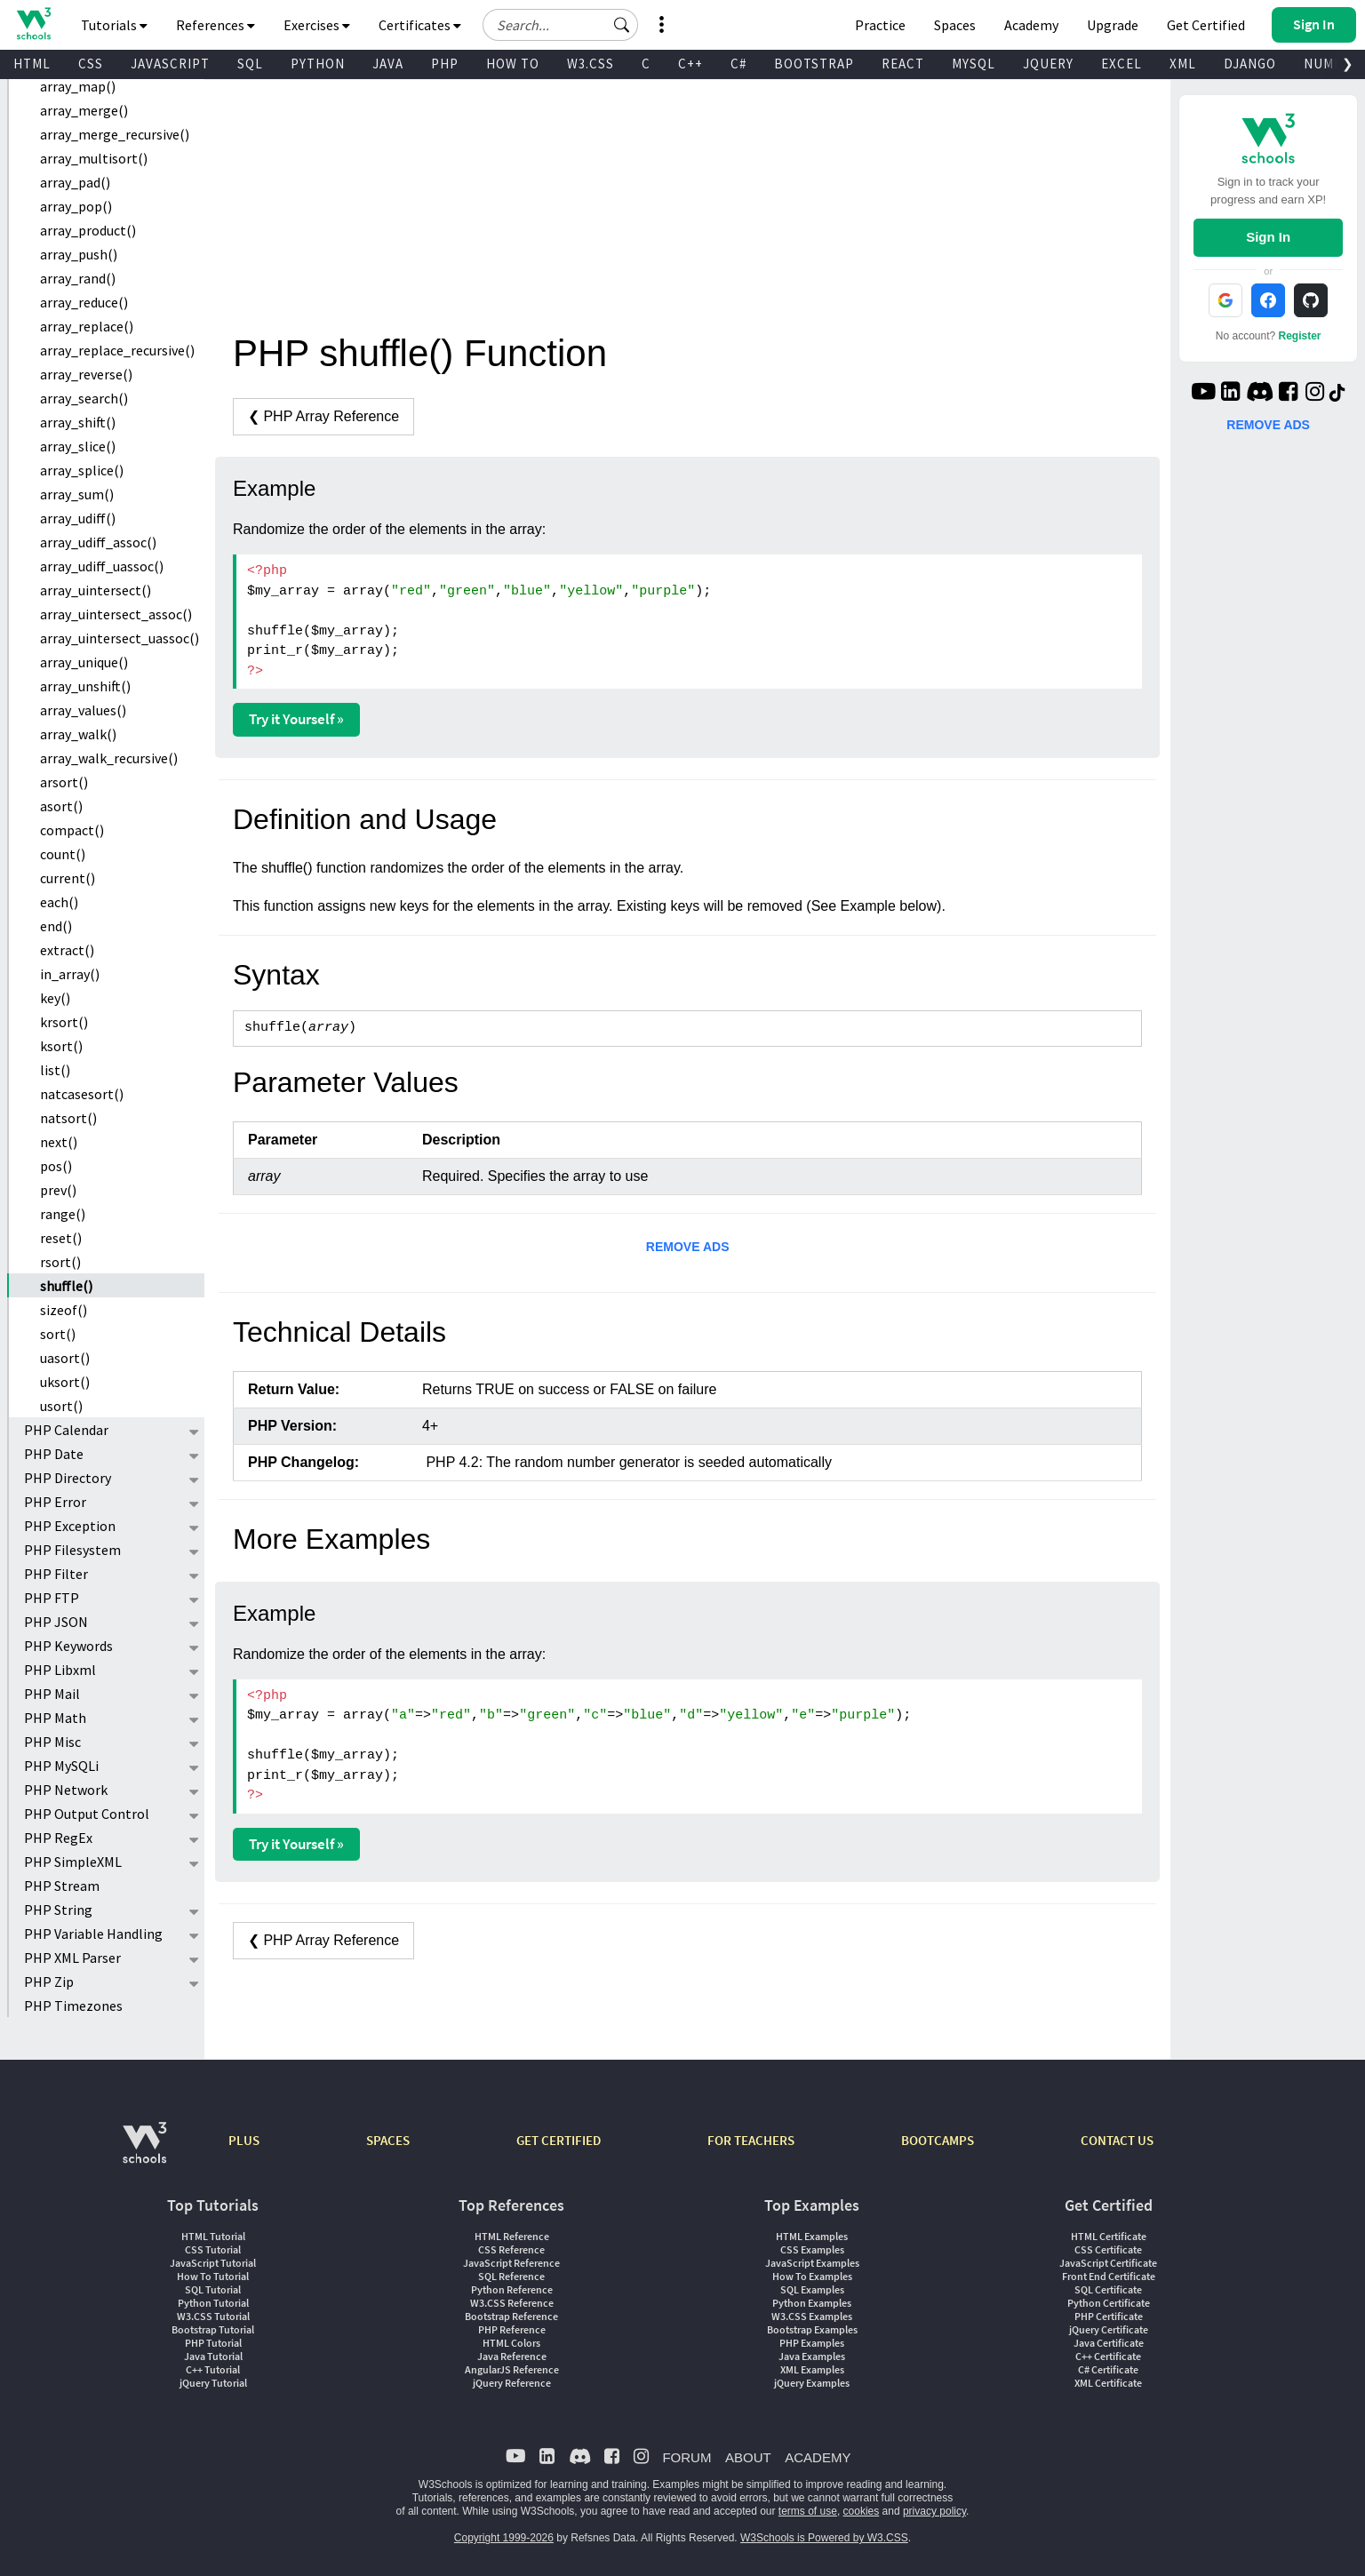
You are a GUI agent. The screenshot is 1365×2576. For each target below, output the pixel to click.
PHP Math (55, 1718)
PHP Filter (56, 1574)
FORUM (686, 2457)
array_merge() (84, 110)
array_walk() (78, 734)
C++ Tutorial (213, 2369)
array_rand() (78, 278)
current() (67, 878)
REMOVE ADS (688, 1247)
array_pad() (75, 182)
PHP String (58, 1909)
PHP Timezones (73, 2005)
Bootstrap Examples (812, 2329)
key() (55, 998)
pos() (56, 1166)
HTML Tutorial (213, 2236)
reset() (61, 1238)
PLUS (243, 2140)
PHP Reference (512, 2329)
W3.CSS (590, 63)
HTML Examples (812, 2236)
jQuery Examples (812, 2382)
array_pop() (76, 206)
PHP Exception (70, 1526)
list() (55, 1070)
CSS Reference (511, 2249)
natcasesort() (82, 1094)
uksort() (65, 1382)
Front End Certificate (1108, 2276)
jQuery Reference (512, 2382)
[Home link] (33, 23)
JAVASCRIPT (170, 63)
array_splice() (82, 470)
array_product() (88, 230)
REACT (903, 63)
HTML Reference (512, 2236)
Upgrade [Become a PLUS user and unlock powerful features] (1112, 25)
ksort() (61, 1046)
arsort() (64, 782)
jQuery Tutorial (213, 2382)
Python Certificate (1108, 2302)
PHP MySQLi (61, 1765)
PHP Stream (62, 1885)
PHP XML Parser (72, 1957)
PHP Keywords (68, 1646)
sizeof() (63, 1310)
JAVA (387, 63)
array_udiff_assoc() (98, 542)
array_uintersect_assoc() (116, 614)
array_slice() (78, 446)
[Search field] (560, 25)
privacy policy (934, 2511)
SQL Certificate (1108, 2289)
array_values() (83, 710)
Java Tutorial (213, 2356)
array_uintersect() (95, 590)
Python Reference (512, 2289)
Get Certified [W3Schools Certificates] (1206, 25)
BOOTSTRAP (814, 63)
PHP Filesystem (72, 1550)
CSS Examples (812, 2249)
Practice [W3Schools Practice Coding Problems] (880, 25)
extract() (67, 950)
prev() (58, 1190)
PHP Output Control (86, 1813)
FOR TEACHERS (750, 2140)
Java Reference (512, 2356)
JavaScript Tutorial (213, 2262)
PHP (445, 63)
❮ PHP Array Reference (323, 416)
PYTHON (318, 63)
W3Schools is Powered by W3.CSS (824, 2538)
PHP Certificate (1108, 2316)
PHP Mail (52, 1694)
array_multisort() (94, 158)
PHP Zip (49, 1981)
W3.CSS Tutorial (213, 2316)
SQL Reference (511, 2276)
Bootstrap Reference (511, 2316)
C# (738, 63)
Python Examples (811, 2302)
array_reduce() (84, 302)
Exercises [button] (316, 25)
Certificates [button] (420, 25)
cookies (861, 2511)
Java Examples (811, 2356)
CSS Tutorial (213, 2249)
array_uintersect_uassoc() (119, 638)
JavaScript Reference (511, 2262)
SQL (250, 63)
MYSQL (973, 63)
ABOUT (748, 2457)
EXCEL (1121, 63)
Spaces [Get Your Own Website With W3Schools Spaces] (955, 25)
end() (56, 926)
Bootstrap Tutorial (213, 2329)
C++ (690, 63)
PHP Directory (67, 1478)
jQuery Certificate (1108, 2329)
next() (58, 1142)
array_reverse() (86, 374)
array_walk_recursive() (109, 758)
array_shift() (78, 422)
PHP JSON (56, 1622)
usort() (61, 1406)
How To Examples (812, 2276)
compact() (72, 830)
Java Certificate (1109, 2342)
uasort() (65, 1358)
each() (59, 902)
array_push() (78, 254)
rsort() (60, 1262)
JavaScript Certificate (1108, 2262)
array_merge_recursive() (114, 134)
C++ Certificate (1108, 2356)
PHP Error (55, 1502)
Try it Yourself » (296, 719)
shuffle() (66, 1286)
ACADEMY (817, 2457)
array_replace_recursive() (117, 350)
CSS (90, 63)
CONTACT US (1117, 2140)
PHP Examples (811, 2342)
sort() (58, 1334)
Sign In (1268, 236)
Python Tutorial (213, 2302)
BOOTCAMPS (937, 2140)
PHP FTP (51, 1598)
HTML (32, 63)
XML (1182, 63)
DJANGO (1250, 63)
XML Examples (812, 2369)
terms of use (807, 2511)
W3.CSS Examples (811, 2316)
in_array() (70, 974)
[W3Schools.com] (144, 2151)
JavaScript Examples (812, 2262)
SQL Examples (812, 2289)
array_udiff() (78, 518)
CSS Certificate (1108, 2249)
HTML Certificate (1108, 2236)
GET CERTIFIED (558, 2140)
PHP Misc (52, 1742)
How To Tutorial (213, 2276)
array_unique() (84, 662)
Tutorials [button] (114, 25)
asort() (61, 806)
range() (62, 1214)
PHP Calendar (66, 1430)
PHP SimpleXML (73, 1861)
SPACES (388, 2140)
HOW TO (512, 63)
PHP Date (54, 1454)
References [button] (215, 25)
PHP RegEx (58, 1837)
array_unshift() (85, 686)
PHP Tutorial (213, 2342)
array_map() (78, 86)
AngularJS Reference (512, 2369)
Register (1300, 336)
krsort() (64, 1022)
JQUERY (1048, 63)
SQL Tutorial (213, 2289)
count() (62, 854)
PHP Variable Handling (93, 1933)
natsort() (68, 1118)
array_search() (84, 398)
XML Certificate (1108, 2382)
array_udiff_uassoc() (102, 566)
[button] (622, 25)
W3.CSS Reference (512, 2302)
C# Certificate (1108, 2369)
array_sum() (77, 494)
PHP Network (66, 1789)
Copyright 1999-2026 (504, 2538)
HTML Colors (511, 2342)
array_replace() (86, 326)
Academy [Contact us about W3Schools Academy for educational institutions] (1031, 25)
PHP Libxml (60, 1670)
